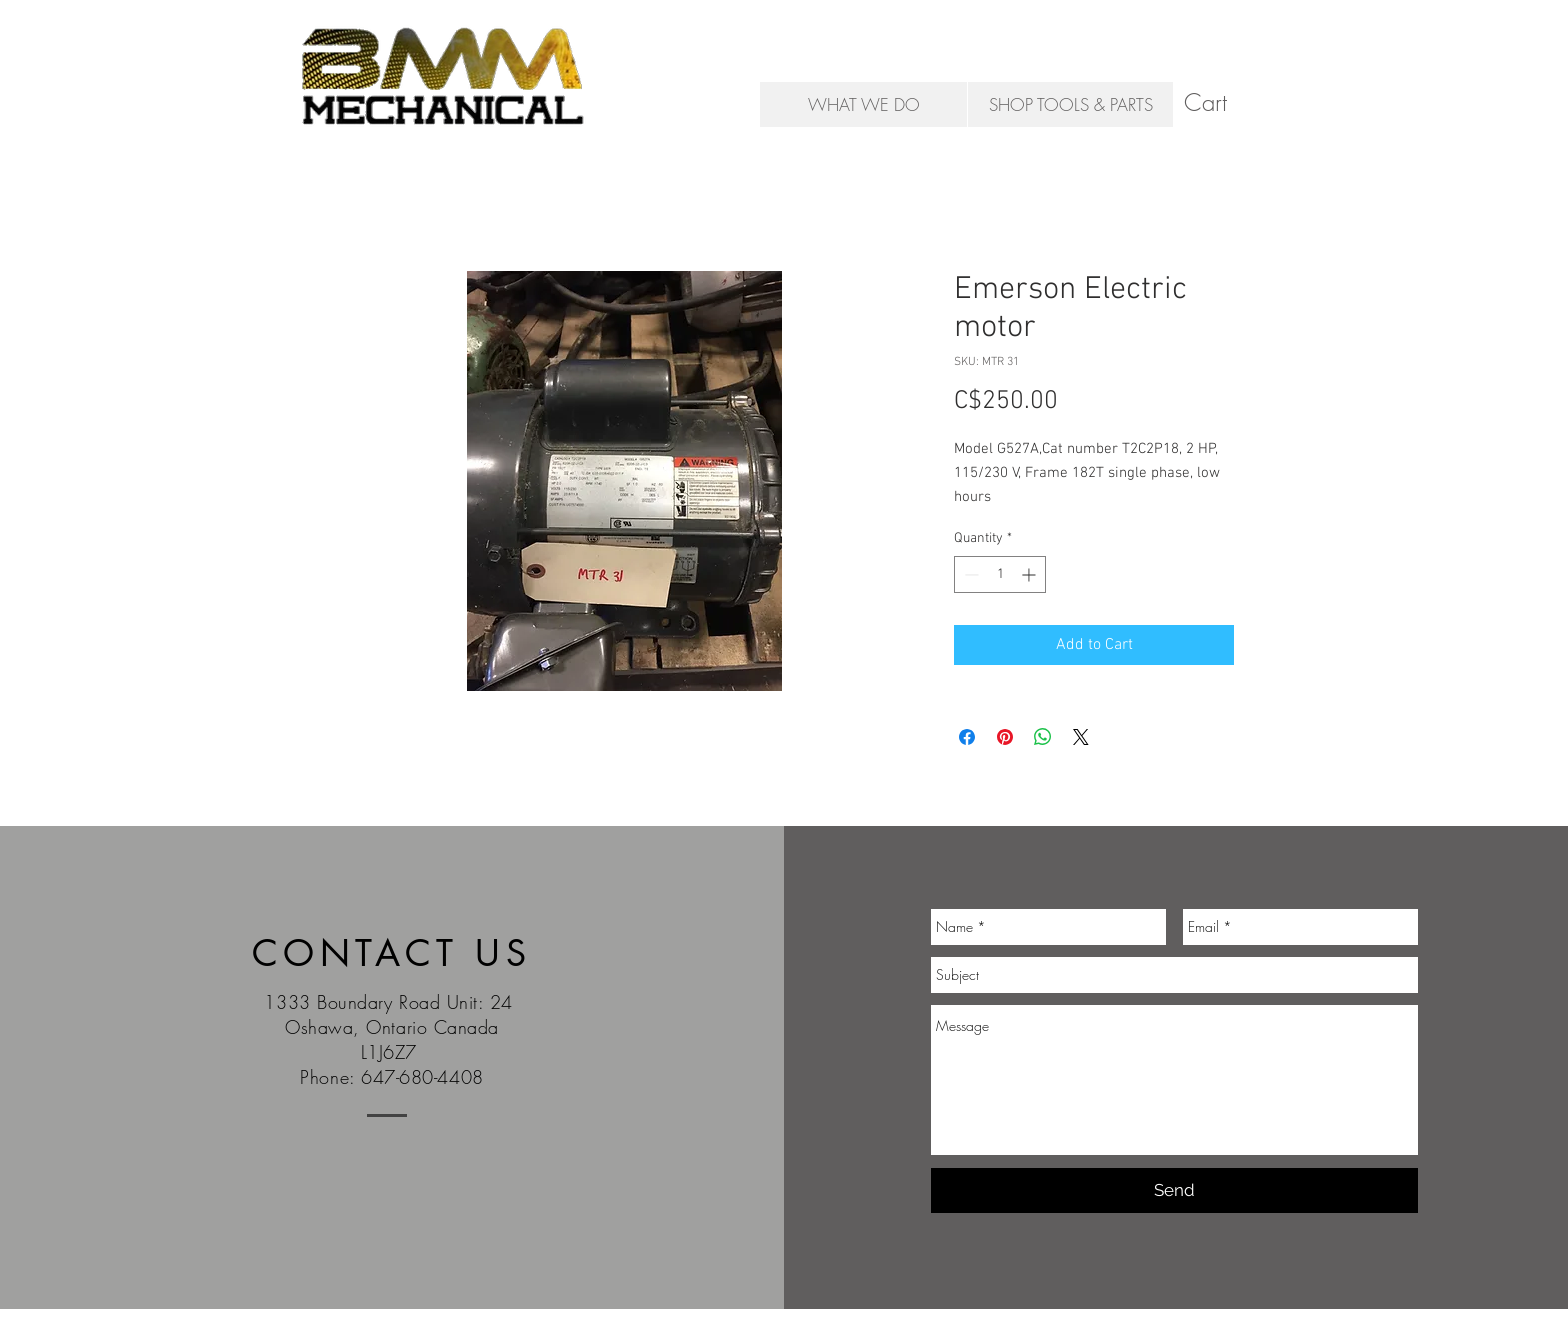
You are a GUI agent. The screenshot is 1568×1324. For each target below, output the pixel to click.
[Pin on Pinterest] (1005, 737)
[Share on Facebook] (967, 737)
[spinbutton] (1000, 574)
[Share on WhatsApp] (1043, 737)
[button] (1222, 103)
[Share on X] (1081, 737)
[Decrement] (969, 574)
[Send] (1174, 1190)
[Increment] (1030, 574)
